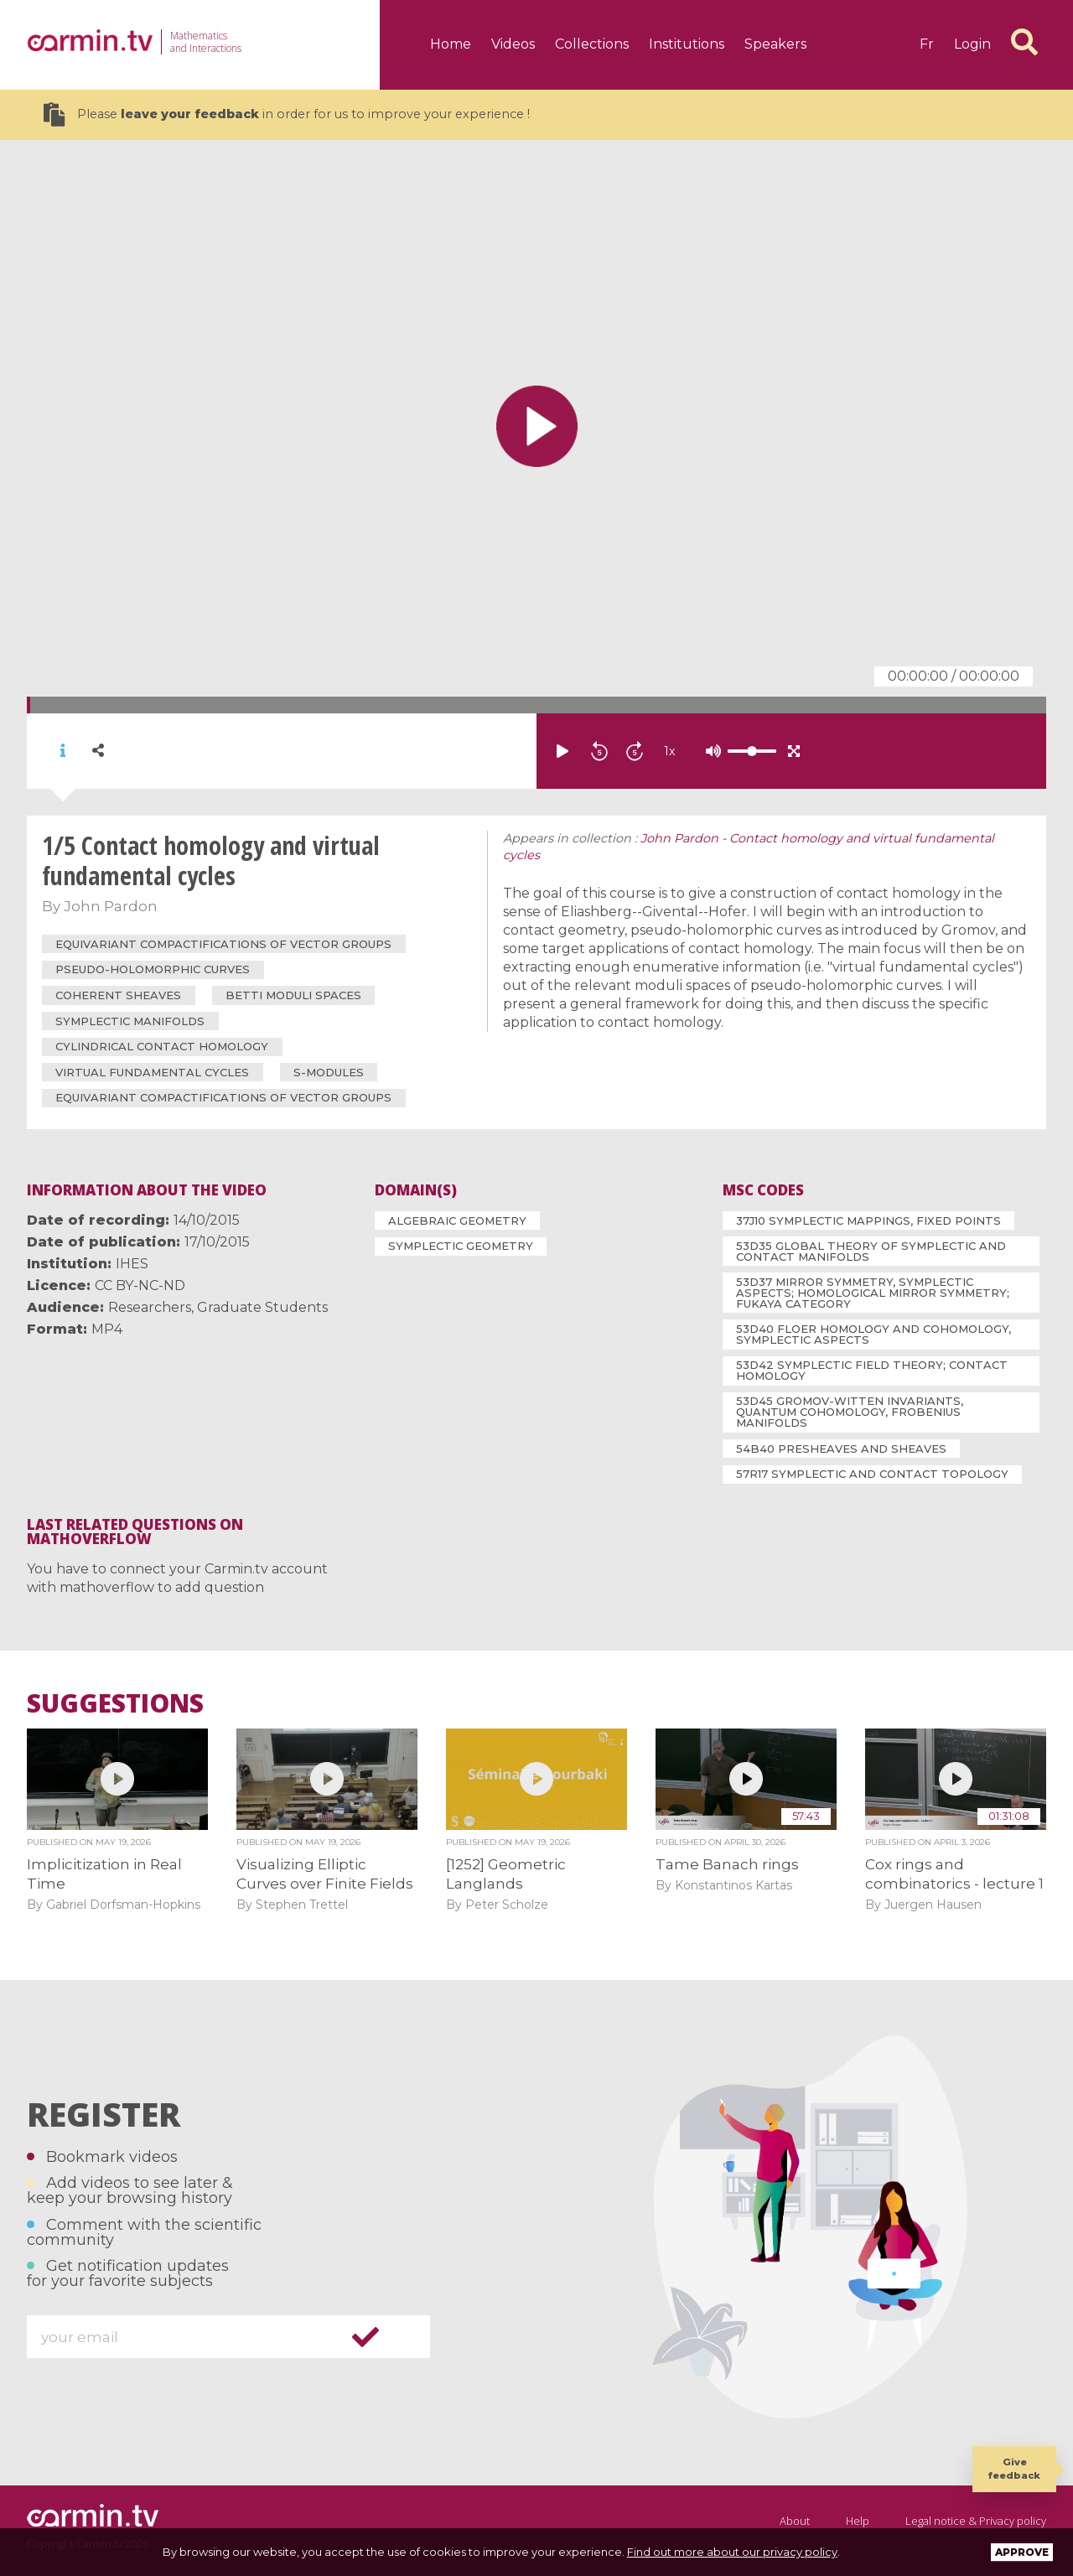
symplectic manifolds (130, 1021)
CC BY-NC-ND (140, 1285)
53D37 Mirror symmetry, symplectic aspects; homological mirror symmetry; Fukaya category (872, 1292)
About (795, 2520)
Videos (513, 44)
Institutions (686, 44)
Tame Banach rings (727, 1864)
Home (450, 44)
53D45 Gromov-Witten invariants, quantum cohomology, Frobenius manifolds (849, 1411)
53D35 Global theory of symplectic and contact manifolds (871, 1251)
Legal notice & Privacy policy (975, 2520)
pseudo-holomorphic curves (152, 969)
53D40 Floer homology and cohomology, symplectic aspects (873, 1334)
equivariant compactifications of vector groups (223, 944)
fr (927, 44)
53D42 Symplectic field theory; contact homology (872, 1370)
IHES (132, 1264)
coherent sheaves (118, 995)
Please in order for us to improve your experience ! (287, 114)
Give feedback (1014, 2468)
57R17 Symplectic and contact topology (872, 1473)
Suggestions (115, 1703)
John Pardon (111, 906)
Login (972, 44)
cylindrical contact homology (161, 1046)
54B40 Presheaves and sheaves (841, 1448)
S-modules (328, 1072)
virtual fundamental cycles (152, 1072)
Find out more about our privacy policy (732, 2551)
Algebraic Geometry (457, 1220)
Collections (592, 44)
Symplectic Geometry (460, 1245)
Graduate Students (262, 1307)
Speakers (775, 44)
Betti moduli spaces (293, 995)
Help (857, 2520)
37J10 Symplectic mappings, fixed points (868, 1220)
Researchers (149, 1307)
